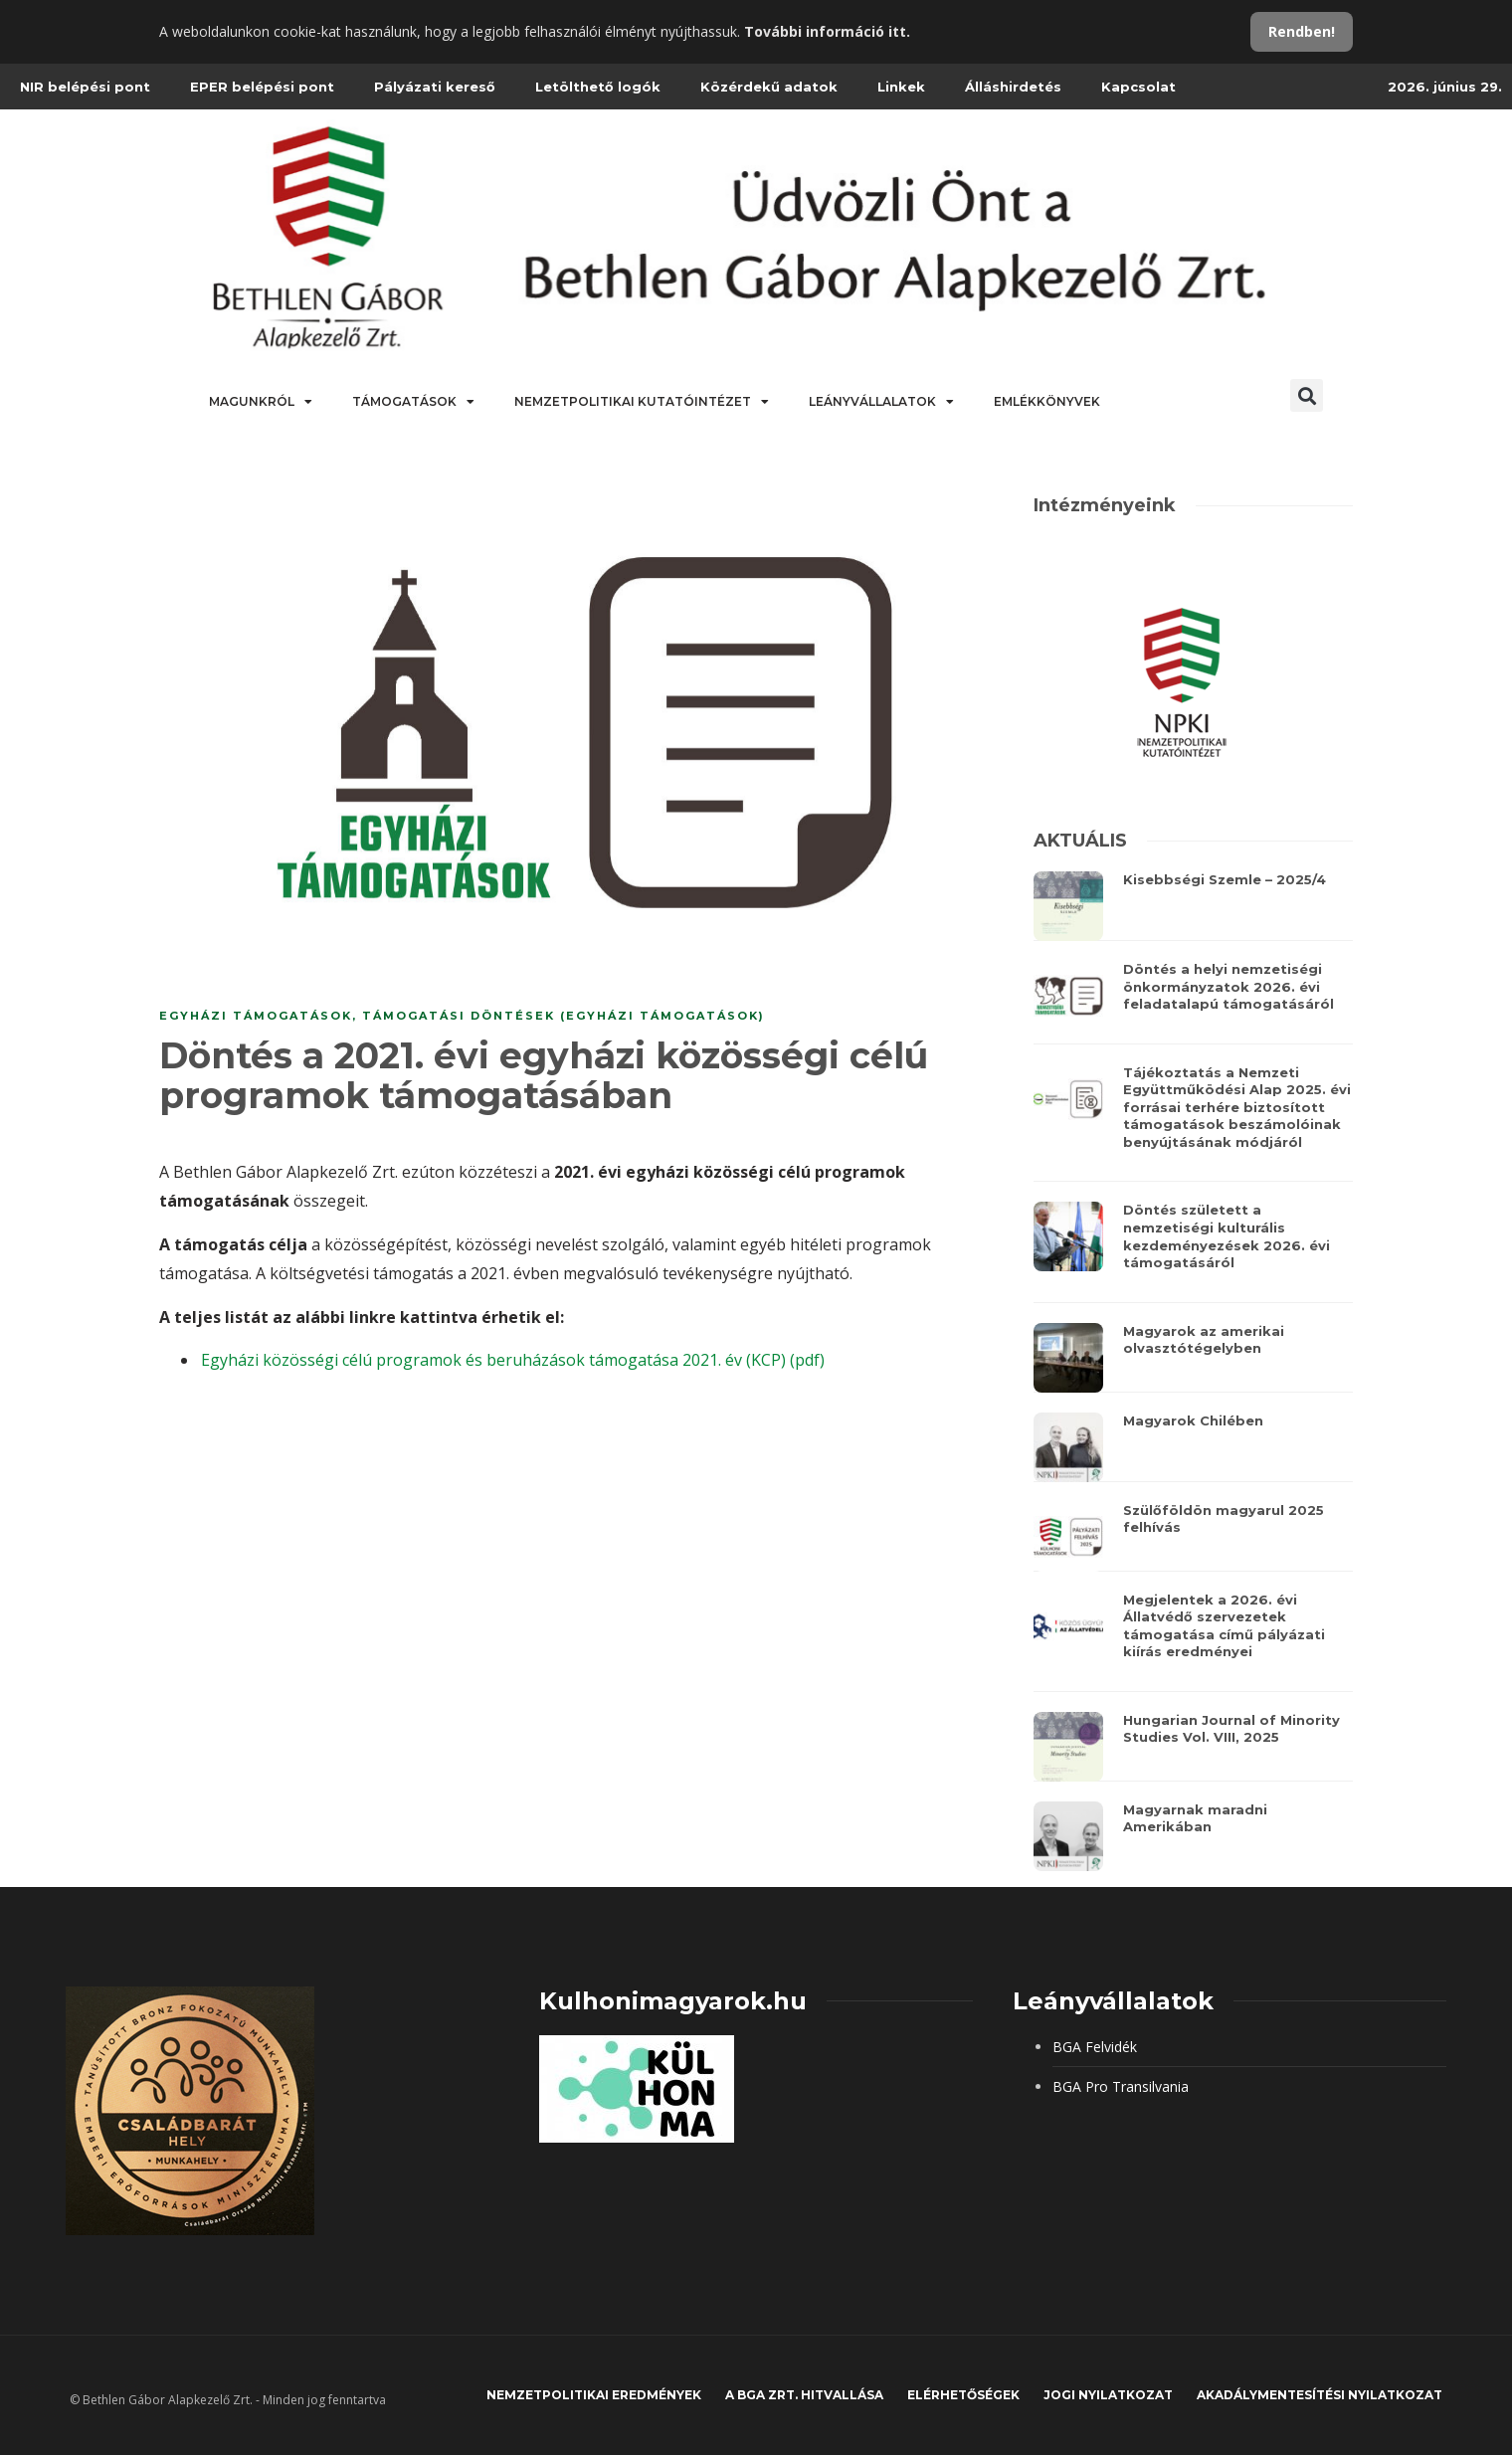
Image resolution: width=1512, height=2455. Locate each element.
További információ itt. (827, 31)
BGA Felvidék (1094, 2046)
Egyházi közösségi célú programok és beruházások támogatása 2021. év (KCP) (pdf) (513, 1360)
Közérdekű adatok (769, 86)
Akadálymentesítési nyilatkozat (1319, 2394)
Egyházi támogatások (255, 1016)
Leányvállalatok (881, 402)
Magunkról (260, 402)
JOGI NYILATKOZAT (1108, 2394)
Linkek (901, 86)
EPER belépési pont (262, 86)
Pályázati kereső (434, 86)
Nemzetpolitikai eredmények (593, 2394)
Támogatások (413, 402)
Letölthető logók (598, 86)
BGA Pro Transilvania (1120, 2086)
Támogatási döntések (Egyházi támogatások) (563, 1016)
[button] (1306, 395)
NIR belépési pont (85, 86)
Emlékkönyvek (1047, 401)
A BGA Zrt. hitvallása (804, 2394)
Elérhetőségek (963, 2394)
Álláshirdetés (1013, 86)
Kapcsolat (1138, 86)
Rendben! (1301, 31)
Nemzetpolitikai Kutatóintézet (641, 402)
